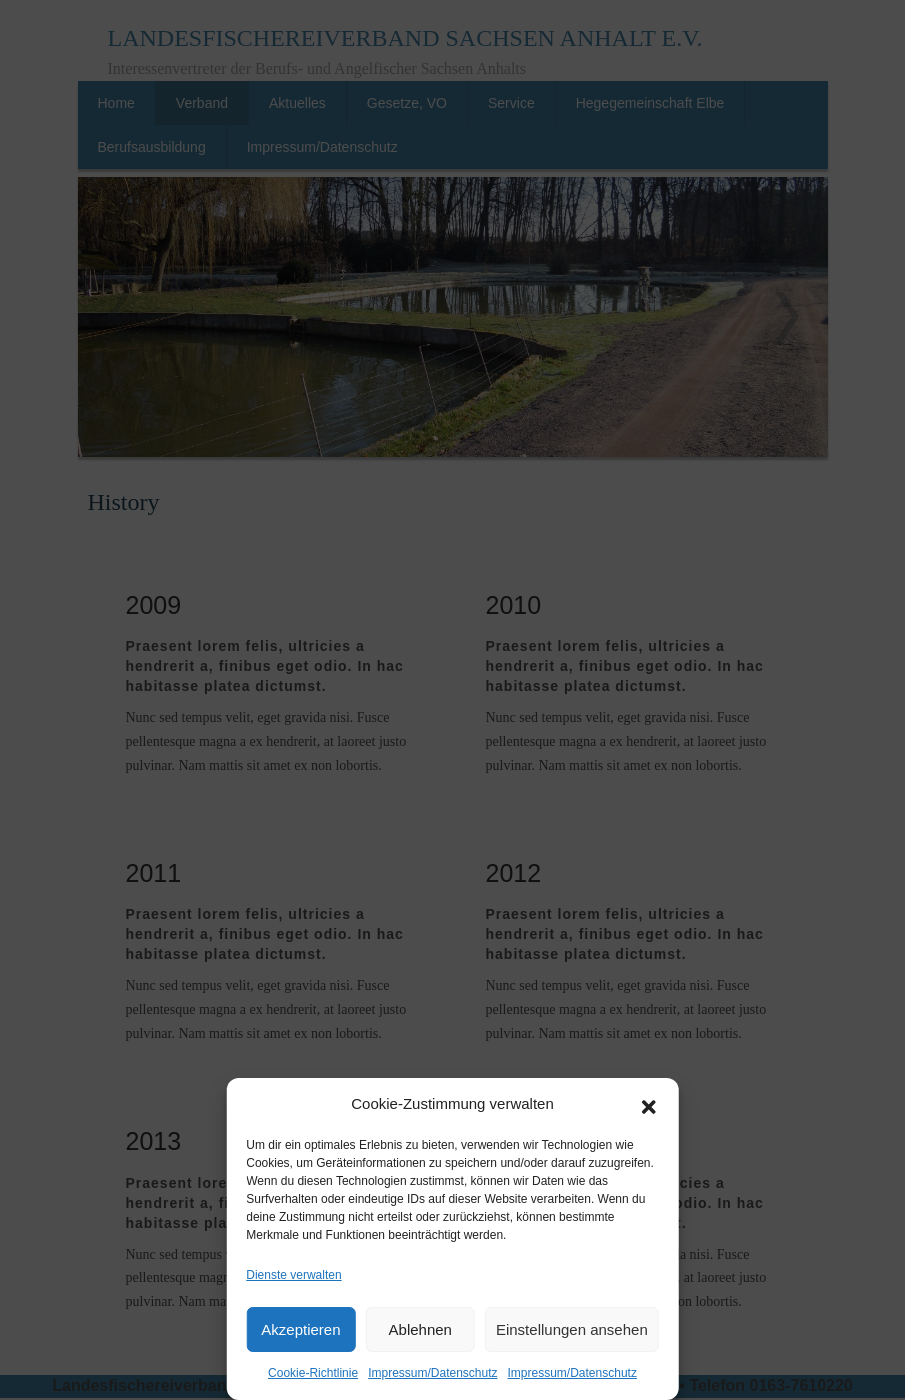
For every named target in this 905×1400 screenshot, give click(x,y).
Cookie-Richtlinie (313, 1373)
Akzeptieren (300, 1329)
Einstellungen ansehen (572, 1329)
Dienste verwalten (293, 1275)
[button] (649, 1105)
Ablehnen (420, 1329)
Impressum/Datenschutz (432, 1373)
